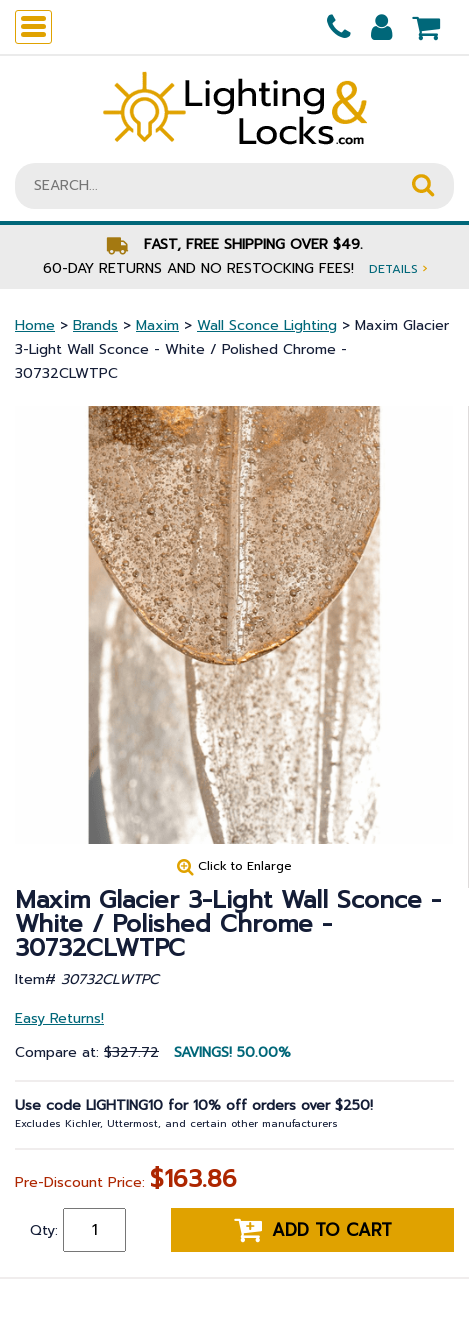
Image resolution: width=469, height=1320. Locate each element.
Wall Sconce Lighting (267, 325)
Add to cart (313, 1230)
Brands (95, 325)
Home (35, 325)
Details (398, 268)
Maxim (157, 325)
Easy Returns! (59, 1018)
